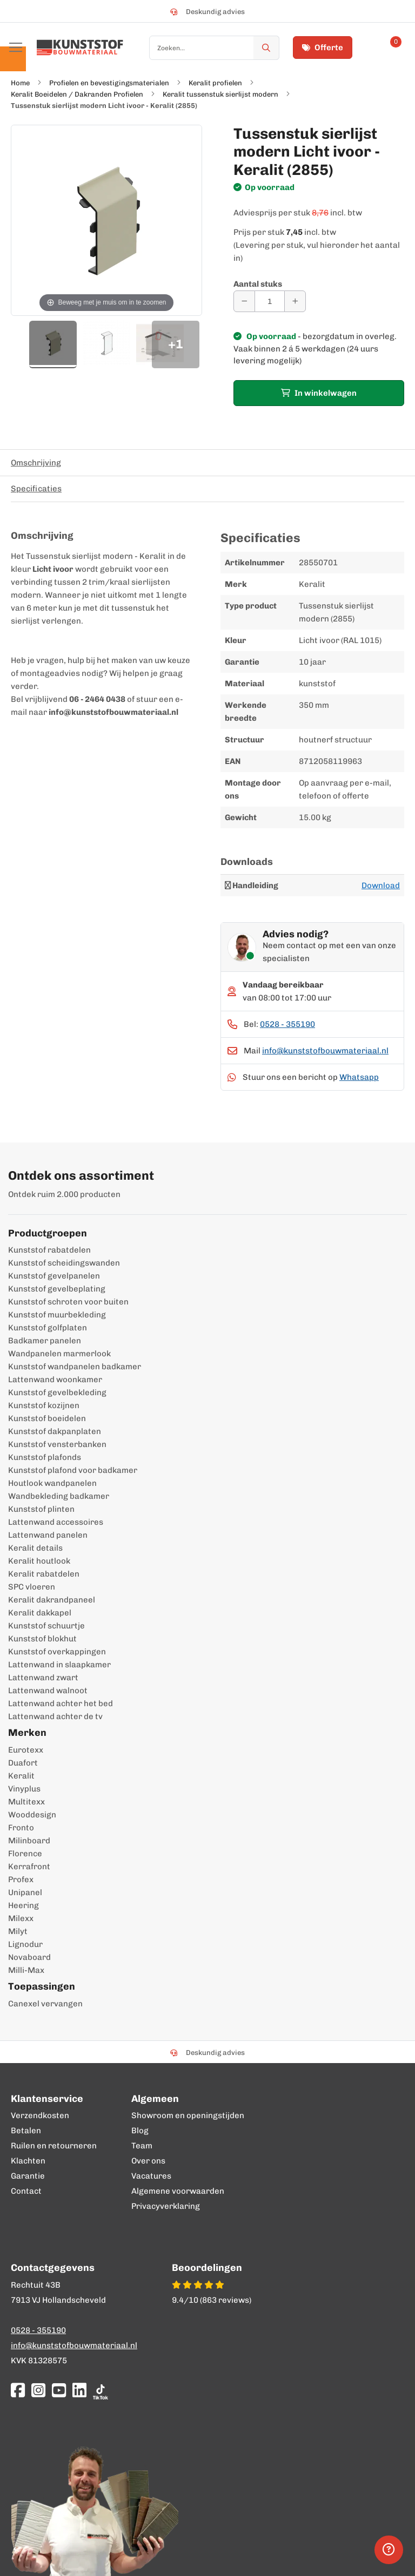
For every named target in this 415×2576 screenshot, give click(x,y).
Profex (21, 1879)
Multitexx (26, 1802)
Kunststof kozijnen (43, 1405)
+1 (175, 343)
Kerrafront (29, 1866)
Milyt (18, 1931)
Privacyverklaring (165, 2206)
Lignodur (25, 1944)
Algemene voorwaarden (177, 2191)
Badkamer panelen (44, 1341)
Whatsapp (359, 1077)
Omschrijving (36, 463)
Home (20, 83)
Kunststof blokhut (42, 1639)
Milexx (21, 1918)
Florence (25, 1853)
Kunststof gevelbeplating (56, 1289)
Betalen (26, 2130)
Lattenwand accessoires (55, 1522)
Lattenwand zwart (43, 1677)
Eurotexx (25, 1750)
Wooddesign (32, 1815)
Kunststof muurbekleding (57, 1315)
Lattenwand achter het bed (60, 1703)
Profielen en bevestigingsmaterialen (109, 83)
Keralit (21, 1776)
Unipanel (25, 1892)
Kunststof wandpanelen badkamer (74, 1366)
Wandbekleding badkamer (58, 1496)
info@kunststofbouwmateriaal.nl (325, 1051)
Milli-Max (26, 1970)
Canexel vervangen (45, 2004)
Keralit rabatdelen (43, 1574)
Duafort (23, 1763)
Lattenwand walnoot (48, 1690)
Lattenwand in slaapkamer (59, 1664)
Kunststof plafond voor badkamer (72, 1470)
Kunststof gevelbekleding (57, 1392)
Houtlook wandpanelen (52, 1483)
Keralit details (35, 1548)
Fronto (21, 1828)
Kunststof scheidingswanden (64, 1263)
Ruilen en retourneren (54, 2146)
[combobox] (214, 48)
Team (141, 2146)
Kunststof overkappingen (57, 1652)
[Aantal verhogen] (295, 301)
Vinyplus (24, 1789)
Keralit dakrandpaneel (51, 1600)
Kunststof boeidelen (47, 1418)
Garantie (28, 2176)
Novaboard (29, 1957)
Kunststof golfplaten (47, 1328)
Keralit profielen (215, 83)
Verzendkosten (40, 2115)
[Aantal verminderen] (244, 301)
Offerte (322, 47)
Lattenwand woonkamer (55, 1379)
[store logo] (80, 47)
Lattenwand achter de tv (55, 1716)
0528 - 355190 (287, 1024)
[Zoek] (266, 48)
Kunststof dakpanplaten (54, 1431)
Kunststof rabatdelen (49, 1250)
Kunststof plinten (41, 1509)
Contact (26, 2191)
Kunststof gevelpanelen (54, 1276)
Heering (23, 1905)
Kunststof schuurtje (46, 1626)
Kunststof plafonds (44, 1457)
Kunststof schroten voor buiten (68, 1302)
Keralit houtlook (39, 1561)
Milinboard (29, 1840)
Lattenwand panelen (48, 1535)
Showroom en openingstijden (187, 2115)
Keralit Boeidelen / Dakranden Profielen (77, 94)
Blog (140, 2130)
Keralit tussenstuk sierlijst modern (220, 94)
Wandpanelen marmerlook (59, 1353)
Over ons (148, 2161)
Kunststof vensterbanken (57, 1444)
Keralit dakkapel (39, 1613)
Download (381, 885)
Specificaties (36, 488)
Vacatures (151, 2176)
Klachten (28, 2161)
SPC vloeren (31, 1587)
